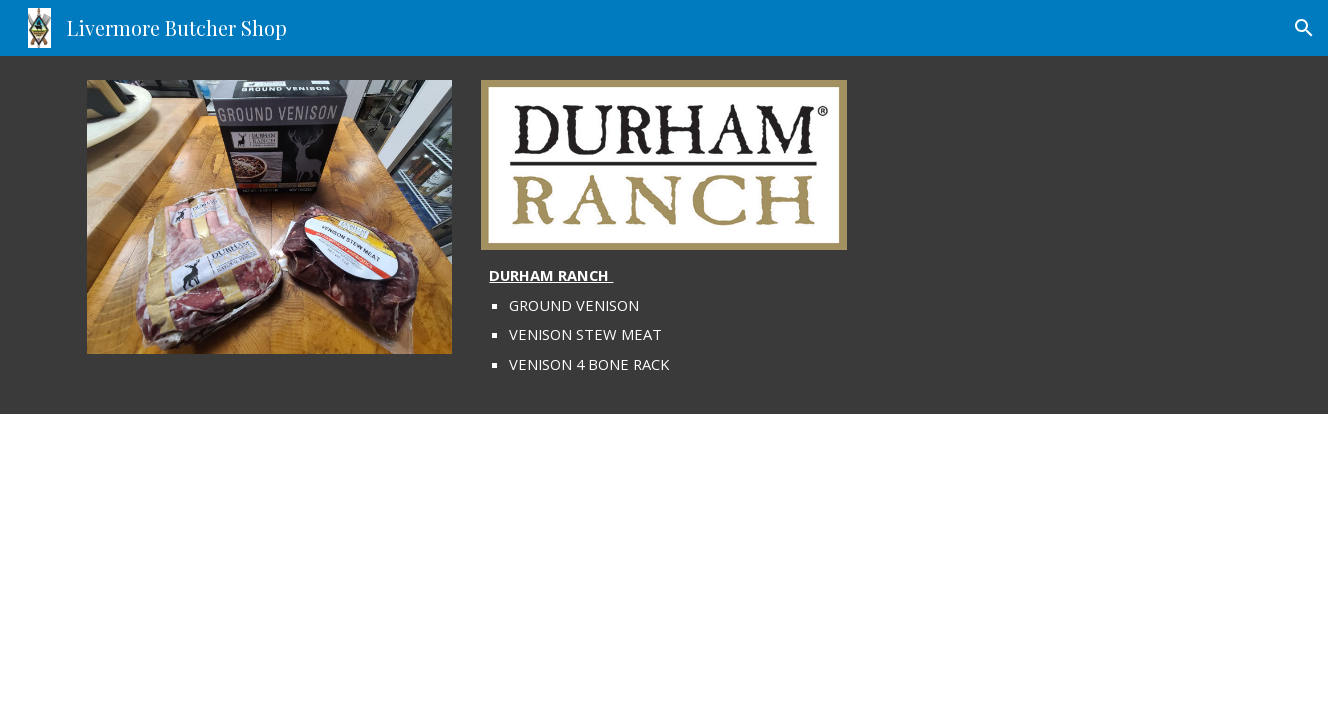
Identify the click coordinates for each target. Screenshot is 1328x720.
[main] (663, 320)
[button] (1304, 28)
